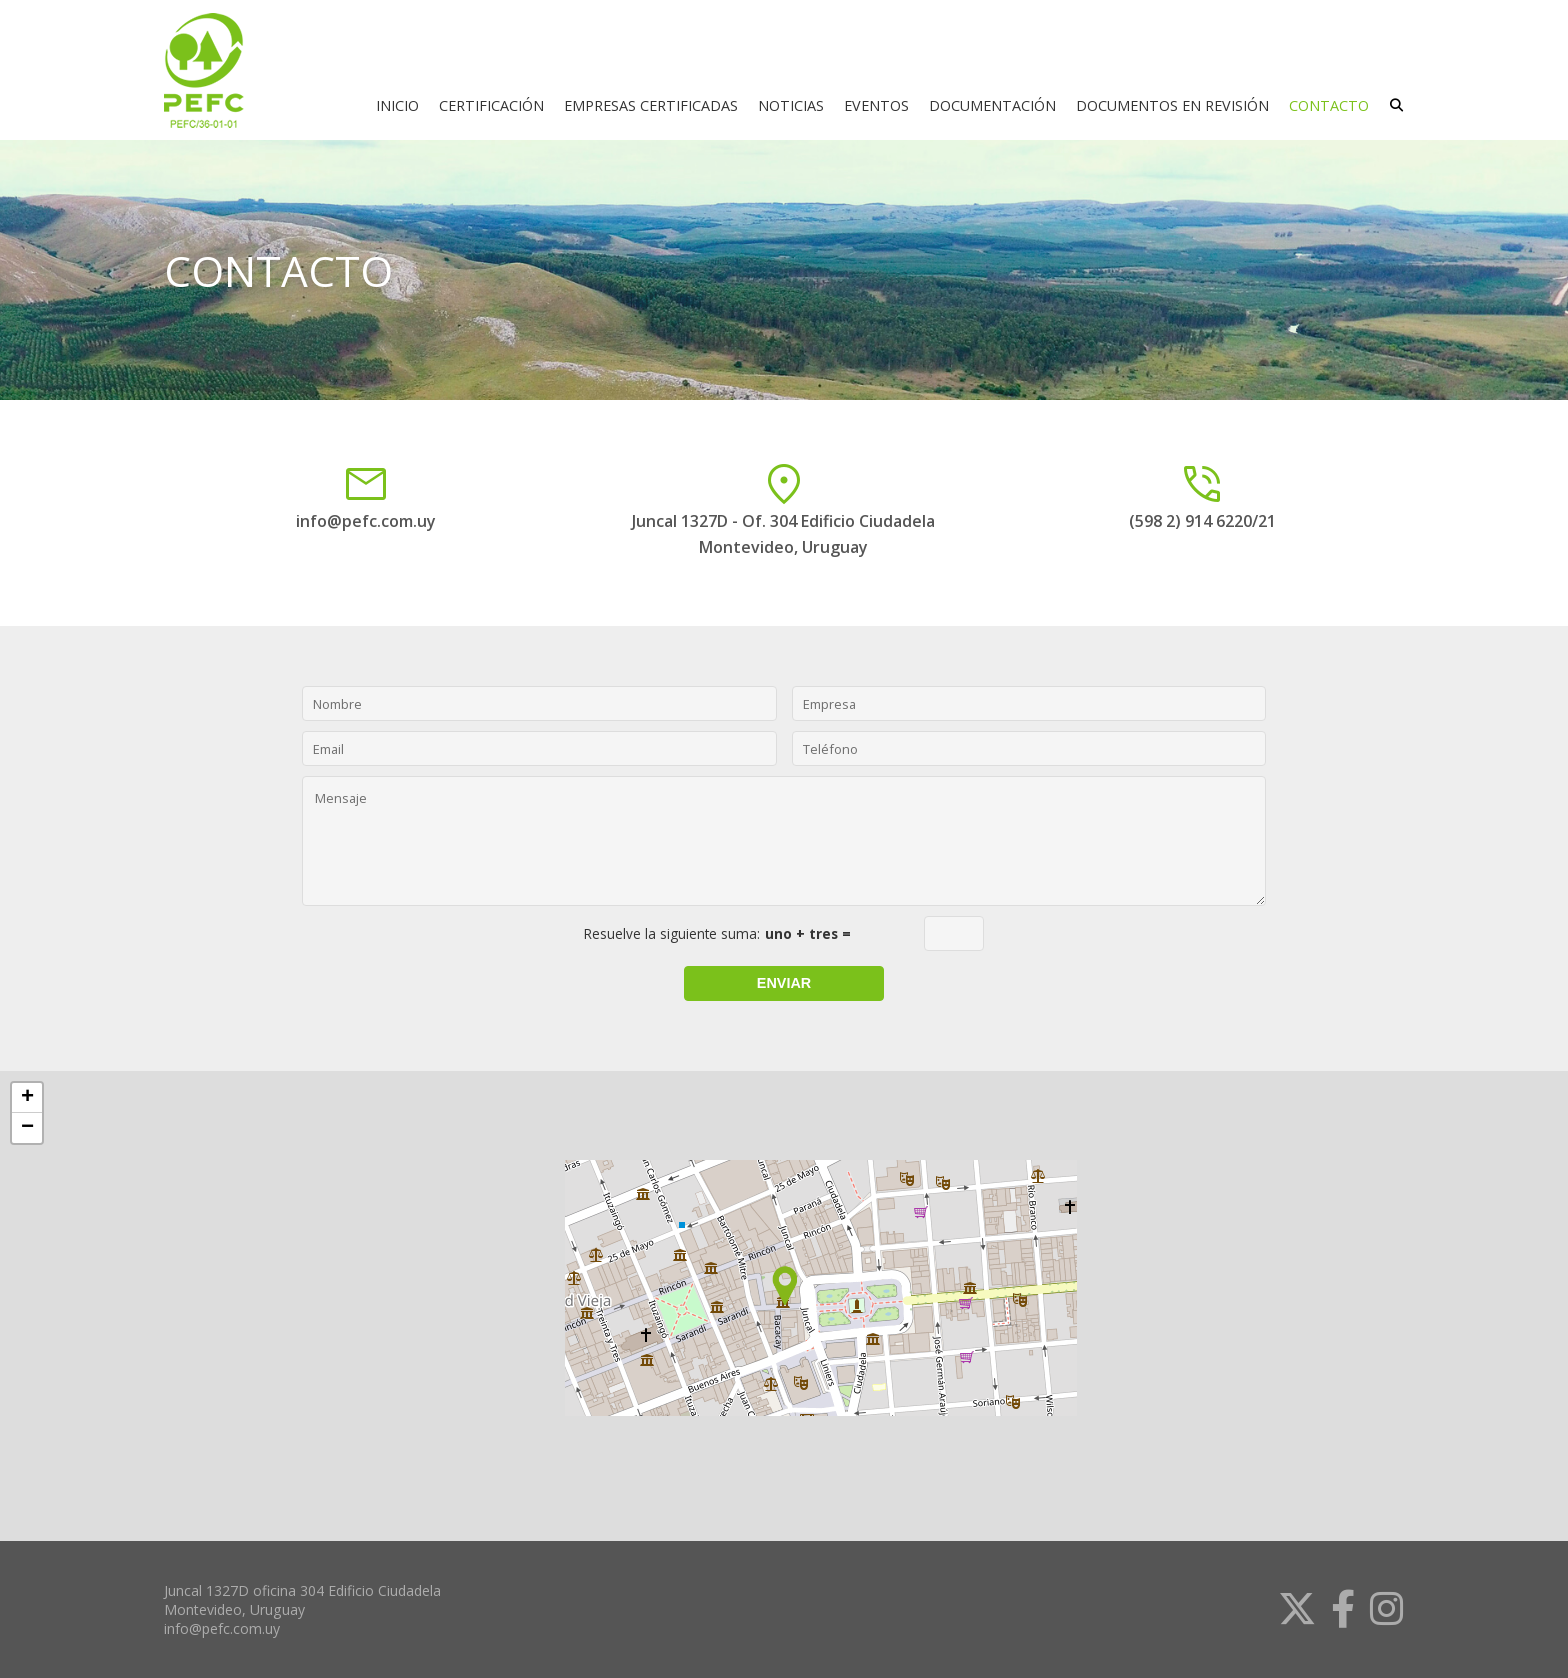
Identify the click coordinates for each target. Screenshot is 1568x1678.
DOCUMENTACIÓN (992, 105)
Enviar (784, 983)
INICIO (397, 105)
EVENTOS (876, 105)
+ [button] (27, 1098)
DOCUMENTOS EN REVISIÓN (1172, 105)
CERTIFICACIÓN (491, 105)
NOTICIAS (791, 105)
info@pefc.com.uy (366, 521)
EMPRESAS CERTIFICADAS (651, 105)
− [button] (27, 1128)
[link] (1289, 1609)
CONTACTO (1329, 105)
